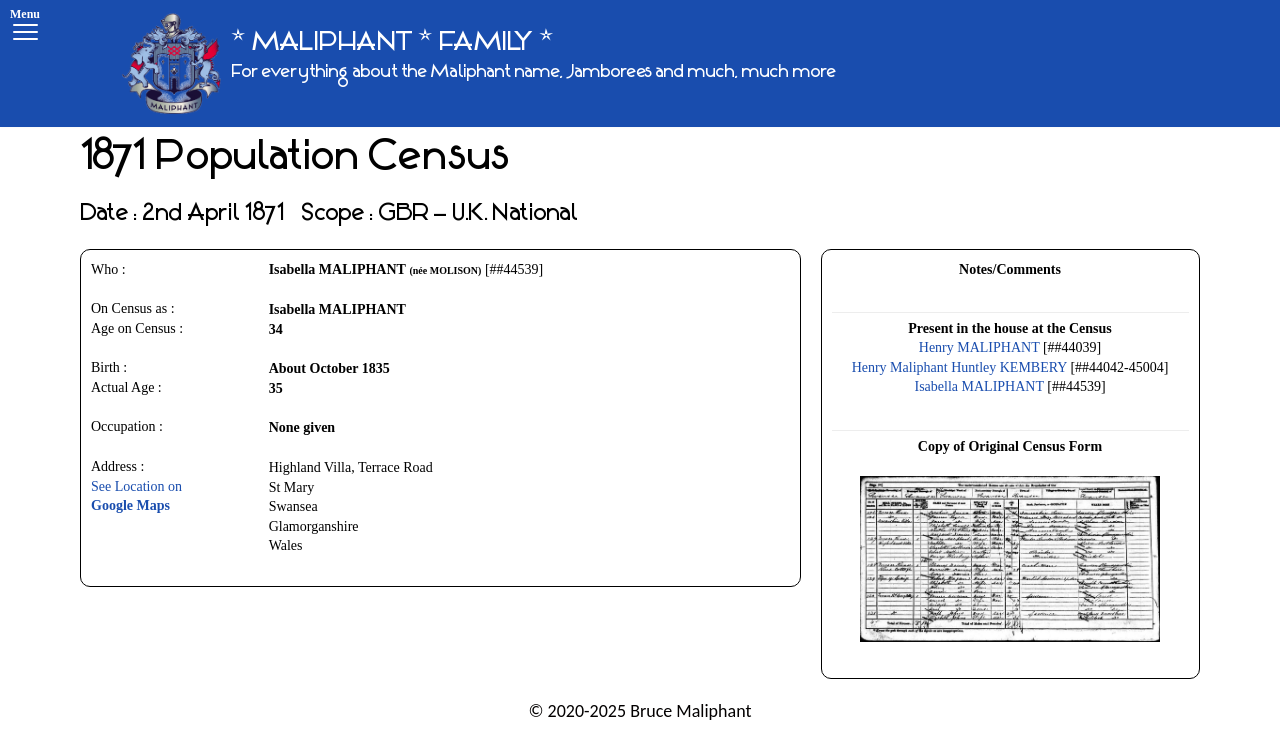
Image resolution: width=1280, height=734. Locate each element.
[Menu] (25, 27)
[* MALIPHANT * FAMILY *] (479, 63)
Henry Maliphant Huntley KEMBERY (959, 367)
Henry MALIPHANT (979, 347)
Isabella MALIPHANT (979, 386)
